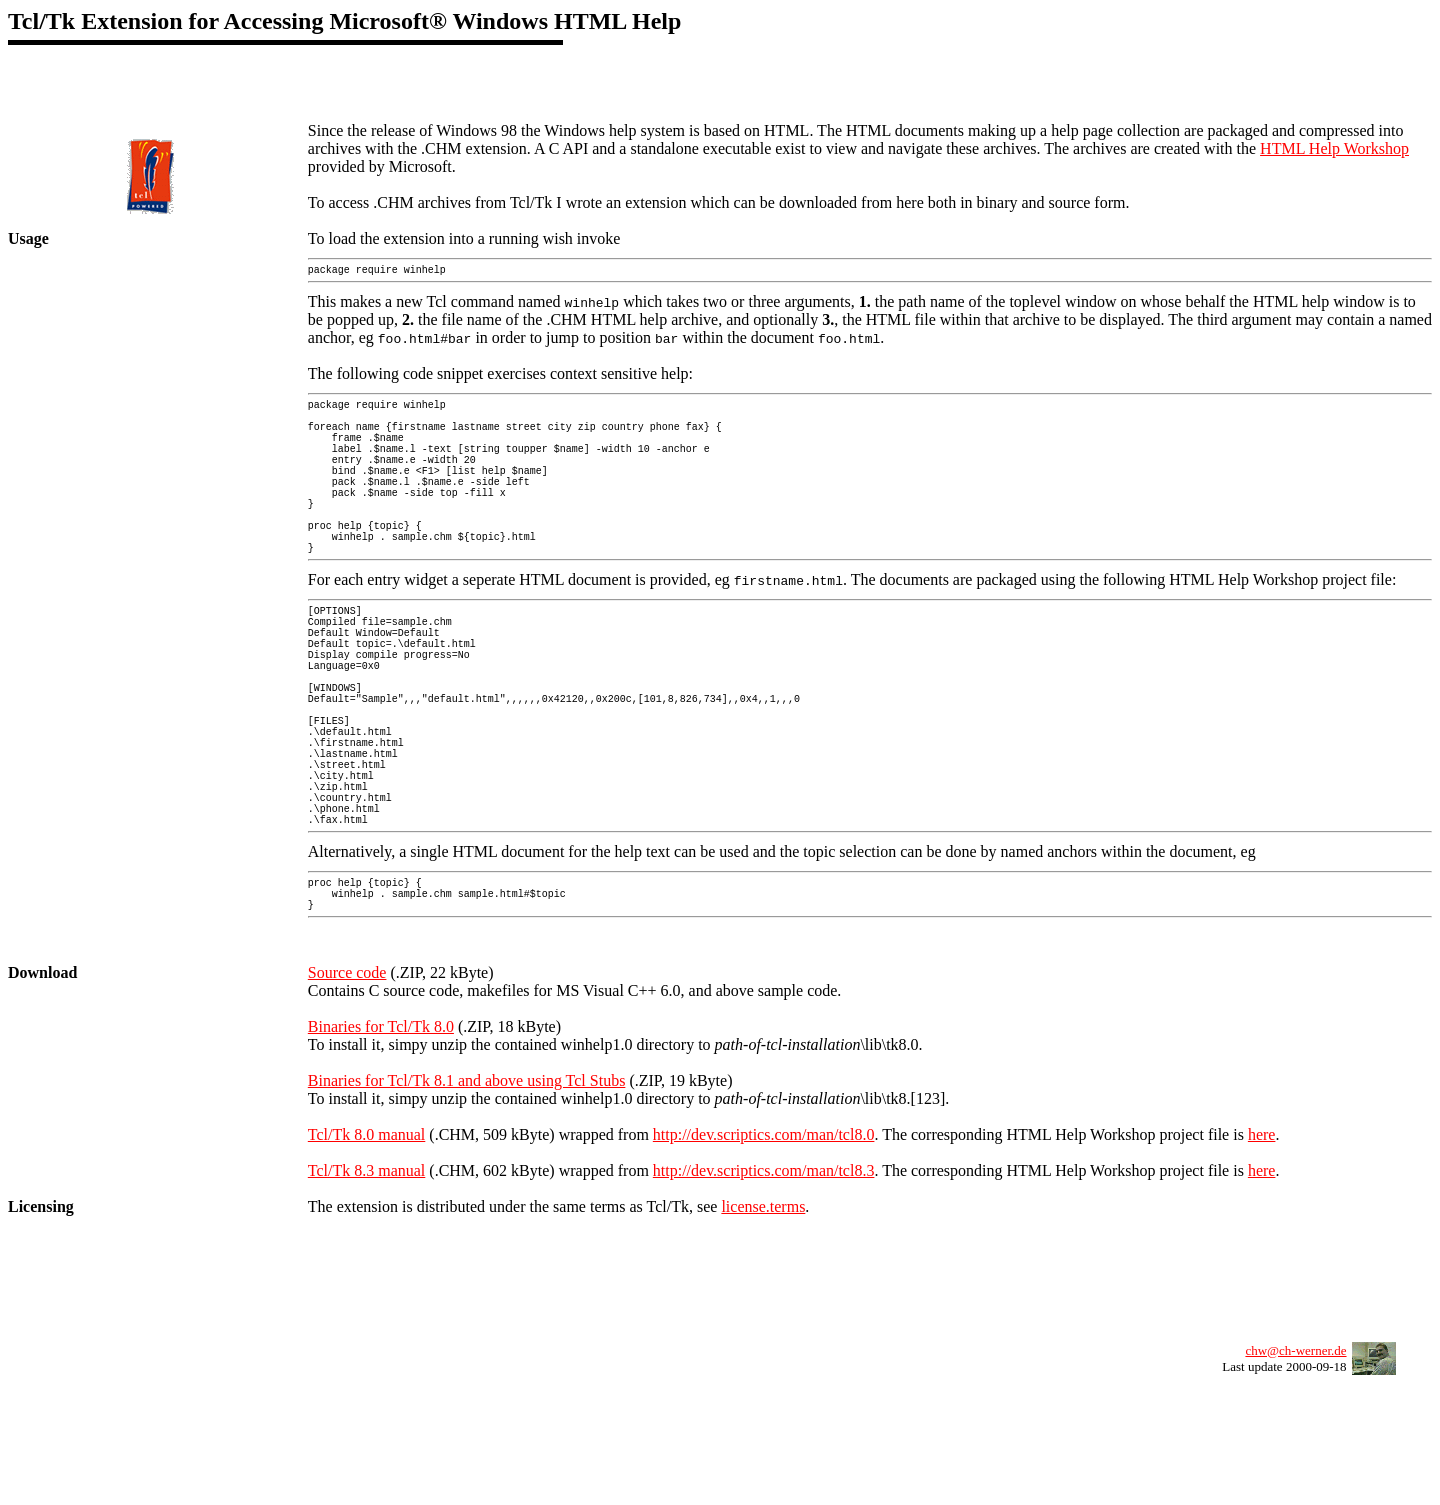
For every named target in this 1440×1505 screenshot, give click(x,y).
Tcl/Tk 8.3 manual (367, 1284)
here (1262, 1248)
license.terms (763, 1320)
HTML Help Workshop (1334, 148)
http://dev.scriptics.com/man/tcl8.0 (764, 1248)
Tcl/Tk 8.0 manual (367, 1248)
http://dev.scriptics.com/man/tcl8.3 (764, 1284)
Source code (347, 1086)
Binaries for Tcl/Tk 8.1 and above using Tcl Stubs (467, 1194)
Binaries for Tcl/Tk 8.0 (381, 1140)
